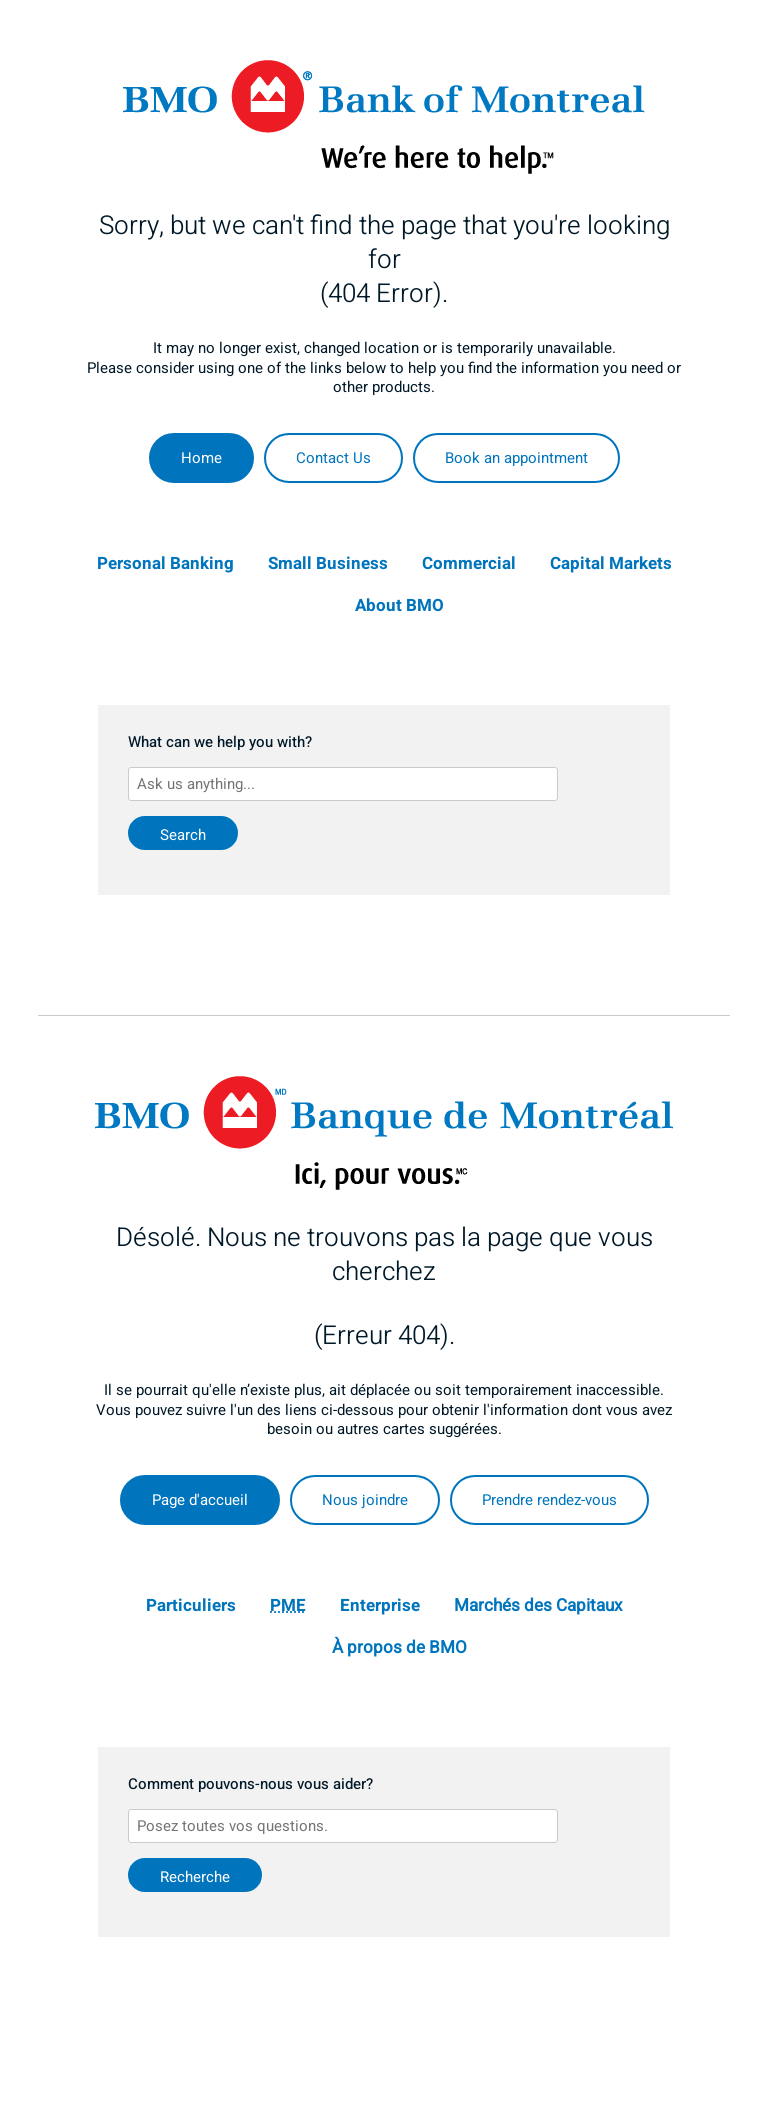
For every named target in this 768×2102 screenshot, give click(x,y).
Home (201, 458)
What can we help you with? (220, 743)
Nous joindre (365, 1500)
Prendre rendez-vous (549, 1500)
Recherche (195, 1877)
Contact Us (333, 458)
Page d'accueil (200, 1500)
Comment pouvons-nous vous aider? (250, 1785)
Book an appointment (516, 458)
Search (183, 835)
